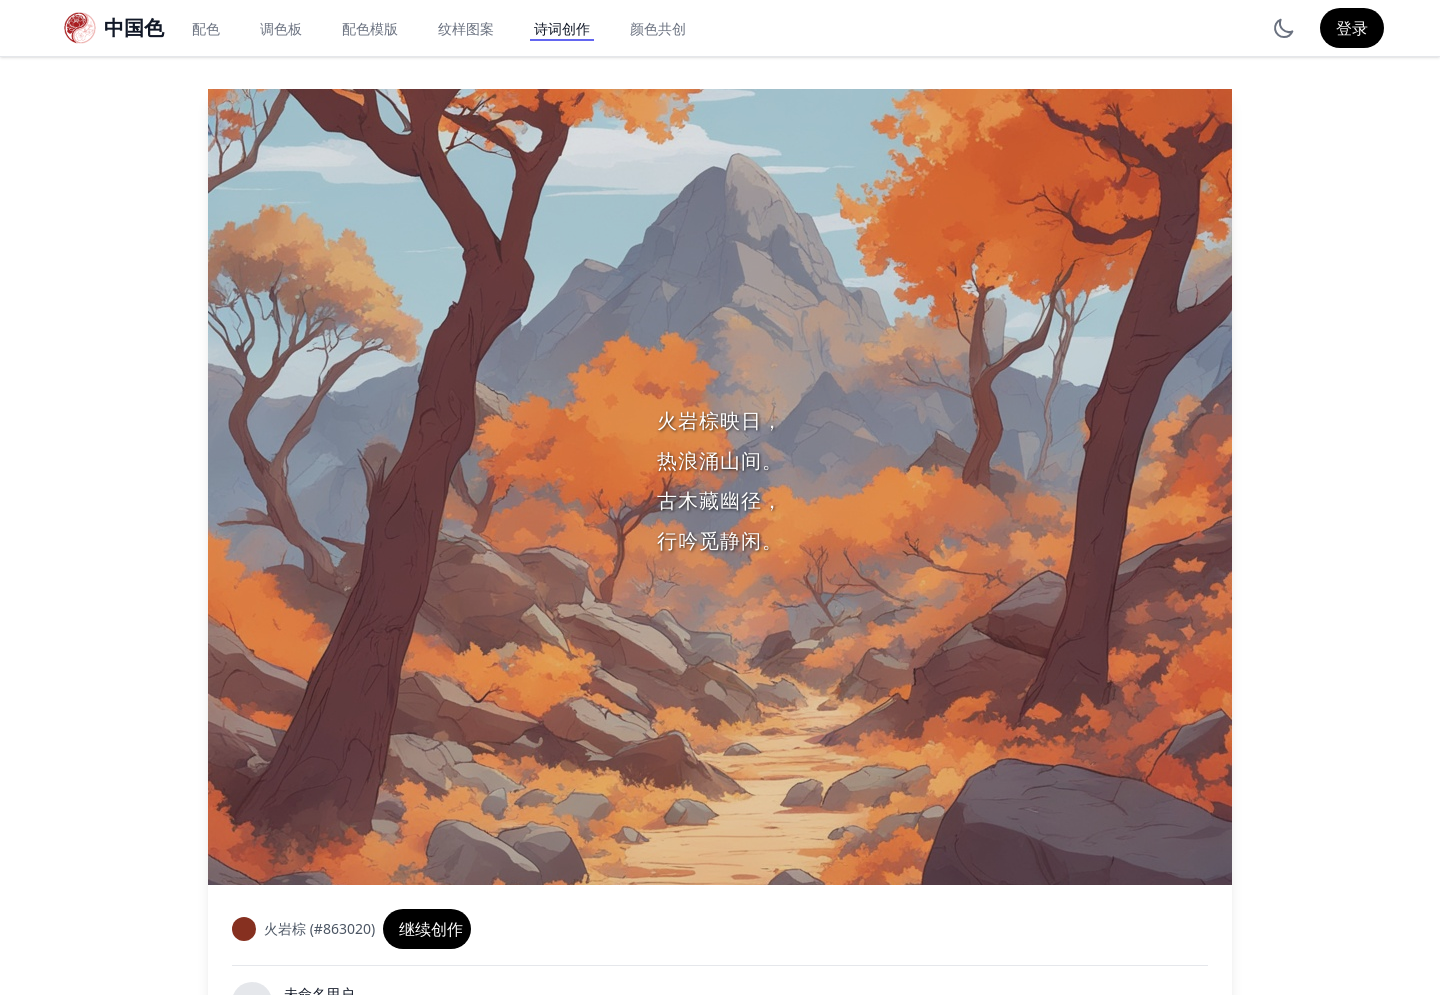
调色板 (281, 28)
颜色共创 (658, 28)
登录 (1352, 28)
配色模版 (370, 28)
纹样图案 (466, 28)
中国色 (134, 27)
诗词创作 (562, 28)
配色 (206, 28)
